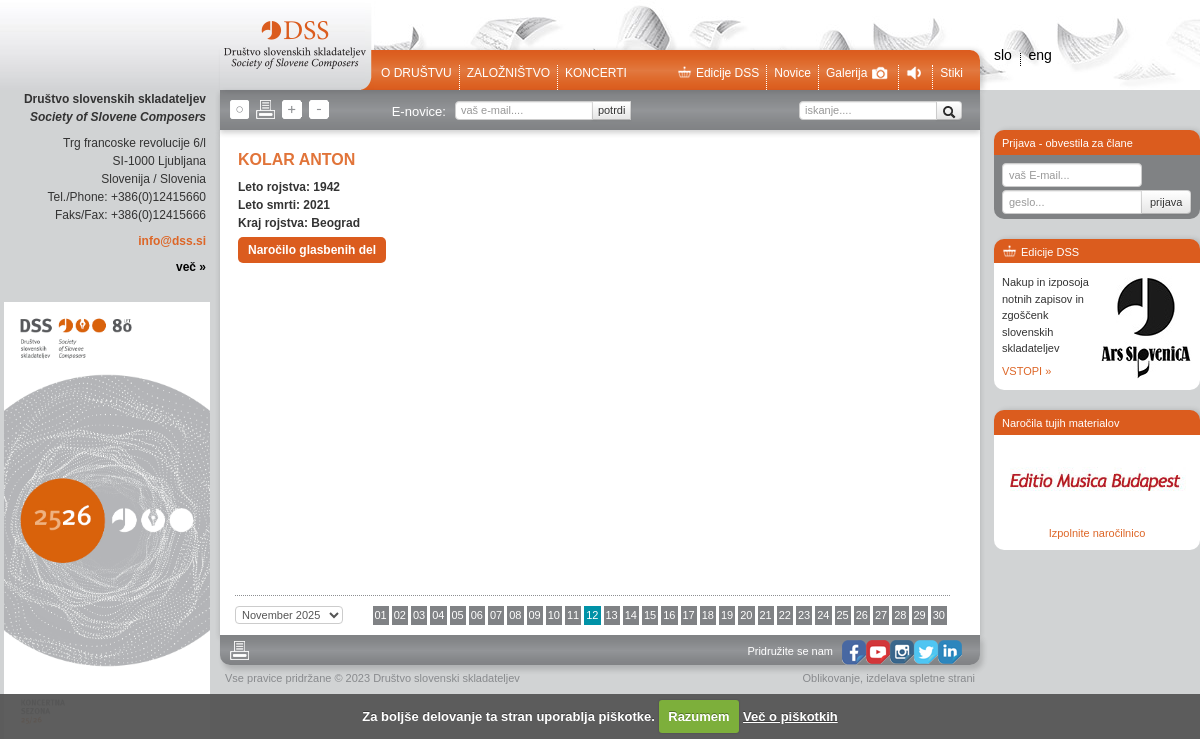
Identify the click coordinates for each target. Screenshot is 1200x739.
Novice (792, 73)
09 (535, 615)
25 (843, 615)
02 (400, 615)
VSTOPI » (1026, 371)
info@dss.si (172, 241)
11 (573, 615)
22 (785, 615)
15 (650, 615)
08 (515, 615)
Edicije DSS (718, 73)
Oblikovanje (831, 678)
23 (804, 615)
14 (631, 615)
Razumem (698, 716)
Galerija (857, 73)
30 (939, 615)
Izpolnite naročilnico (1097, 533)
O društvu (416, 73)
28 (900, 615)
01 (381, 615)
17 (689, 615)
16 (669, 615)
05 (458, 615)
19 (727, 615)
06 (477, 615)
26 (862, 615)
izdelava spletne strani (920, 678)
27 (881, 615)
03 (419, 615)
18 (708, 615)
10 (554, 615)
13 (612, 615)
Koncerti (596, 73)
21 (766, 615)
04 (438, 615)
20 (746, 615)
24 (823, 615)
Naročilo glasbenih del (312, 250)
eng (1039, 55)
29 (920, 615)
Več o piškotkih (790, 716)
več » (191, 267)
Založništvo (508, 73)
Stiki (951, 73)
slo (1003, 55)
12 (592, 615)
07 (496, 615)
